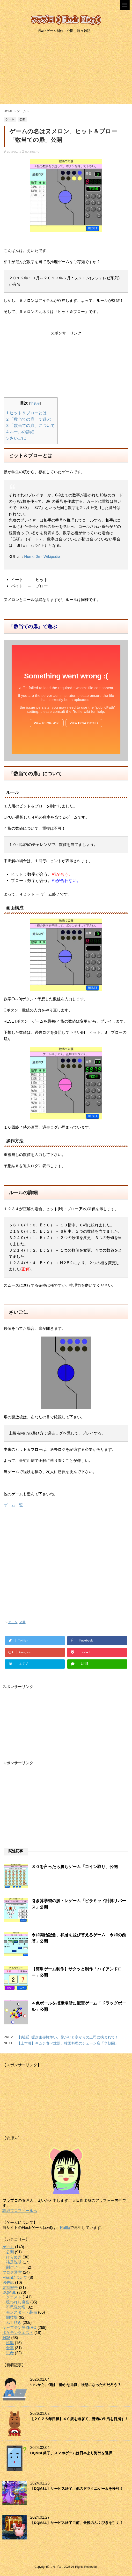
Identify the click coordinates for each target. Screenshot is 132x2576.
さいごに (16, 438)
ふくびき (14, 2322)
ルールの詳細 (20, 432)
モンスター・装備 (21, 2312)
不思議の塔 (15, 2307)
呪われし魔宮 (17, 2302)
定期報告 (10, 2288)
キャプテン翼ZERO (19, 2327)
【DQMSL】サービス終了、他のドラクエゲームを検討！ (76, 2488)
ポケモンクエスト (17, 2333)
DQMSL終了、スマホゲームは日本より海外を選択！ (73, 2453)
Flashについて (14, 2277)
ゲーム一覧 (13, 1505)
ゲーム (12, 1622)
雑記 (6, 2338)
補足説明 (14, 2262)
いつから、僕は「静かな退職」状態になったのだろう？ (75, 2385)
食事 (10, 2348)
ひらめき (14, 2257)
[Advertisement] (66, 70)
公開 (22, 1622)
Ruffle (65, 2228)
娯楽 (10, 2343)
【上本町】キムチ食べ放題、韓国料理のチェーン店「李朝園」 (67, 2043)
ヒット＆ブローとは (26, 413)
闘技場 (12, 2317)
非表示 (35, 403)
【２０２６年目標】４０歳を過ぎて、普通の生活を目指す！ (79, 2419)
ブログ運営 (12, 2272)
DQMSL (9, 2292)
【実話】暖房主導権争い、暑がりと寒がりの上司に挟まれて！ (67, 2037)
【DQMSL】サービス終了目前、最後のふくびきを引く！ (76, 2523)
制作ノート (15, 2267)
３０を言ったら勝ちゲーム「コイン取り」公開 (74, 1866)
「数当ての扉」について (30, 425)
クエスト (14, 2297)
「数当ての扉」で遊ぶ (28, 419)
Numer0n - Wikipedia (42, 557)
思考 (10, 2353)
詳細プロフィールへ (19, 2211)
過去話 (8, 2282)
